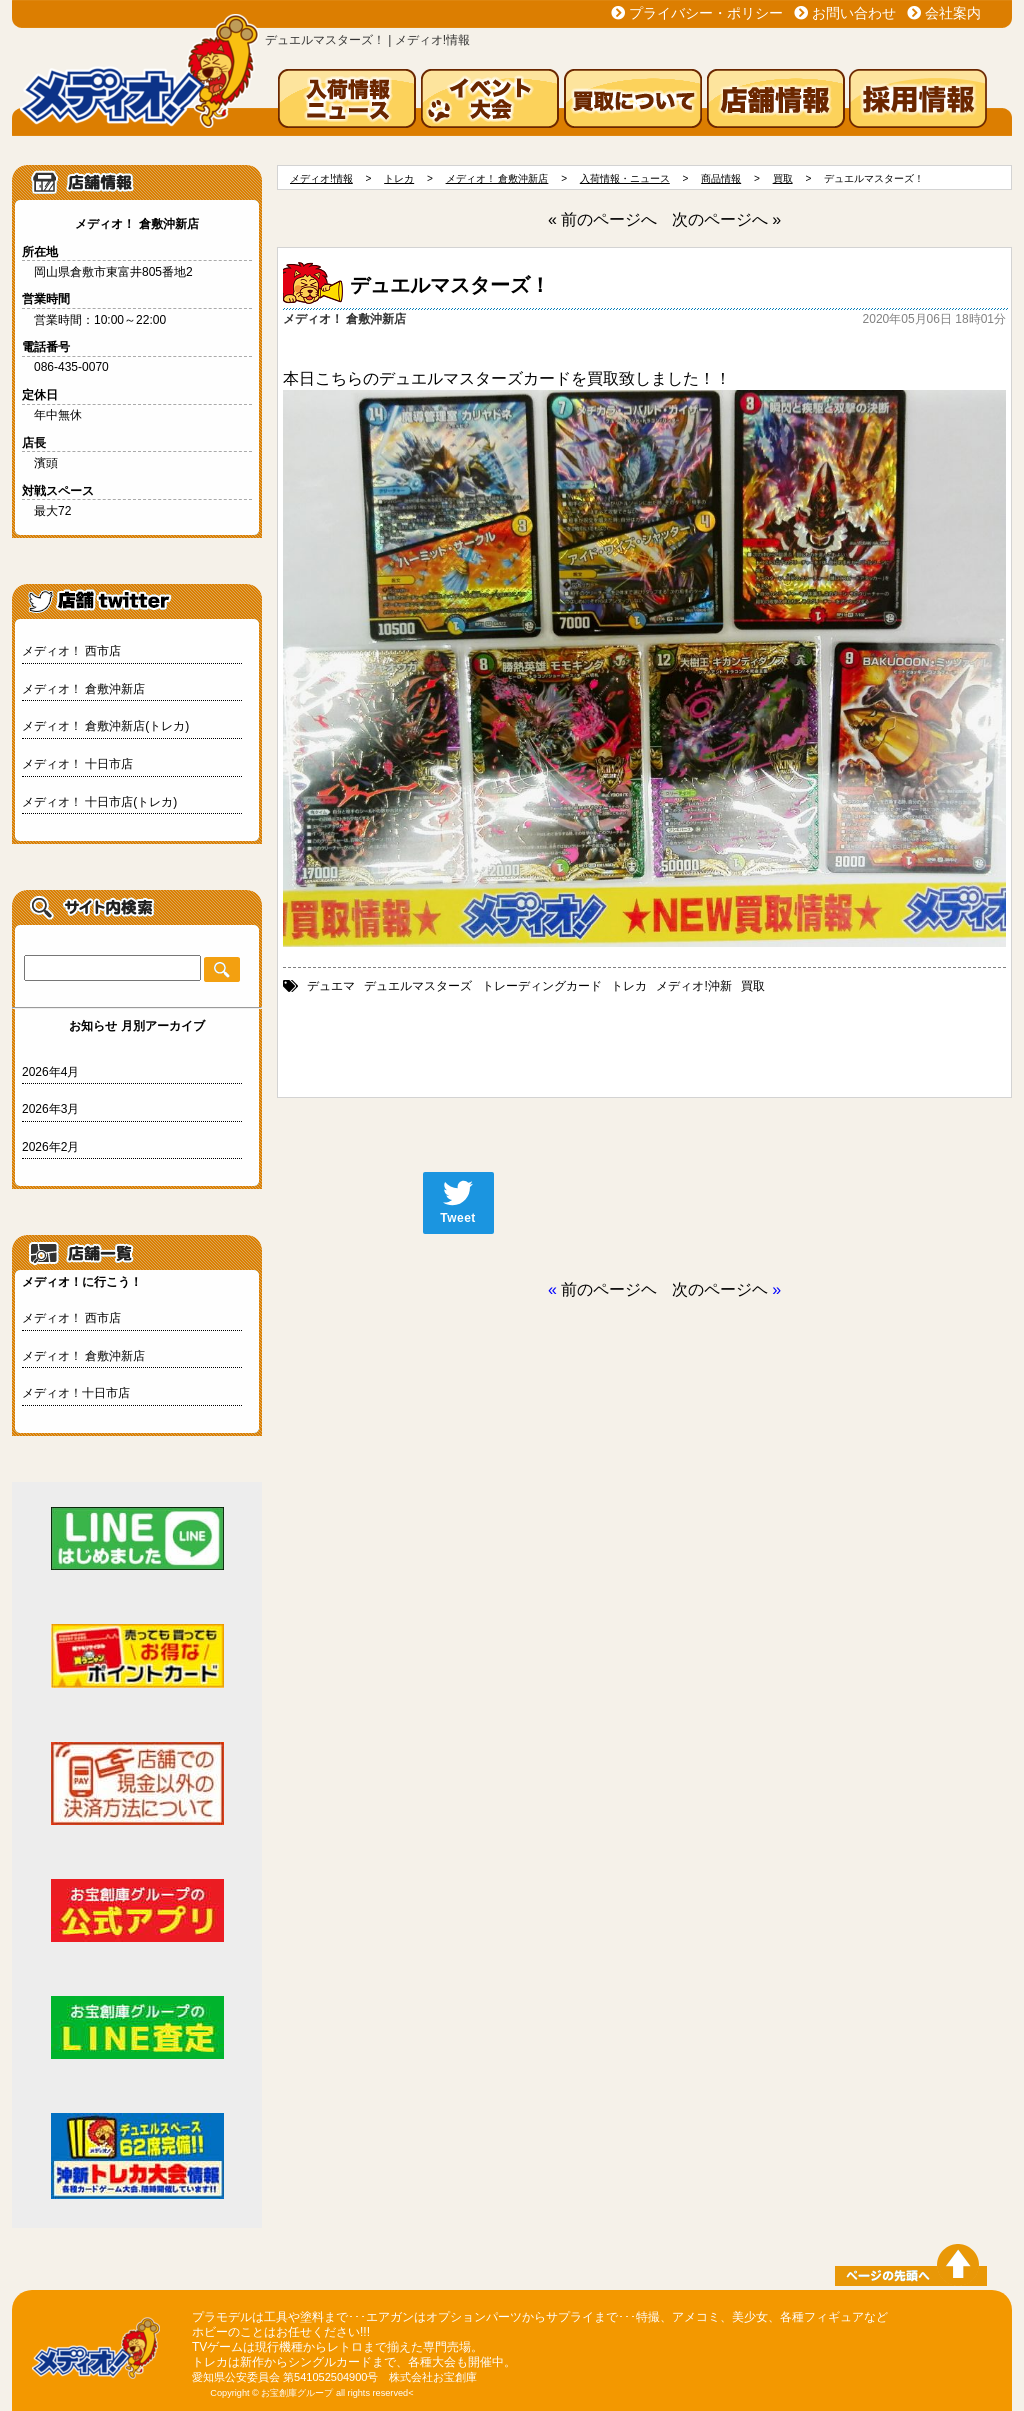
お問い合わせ (854, 13)
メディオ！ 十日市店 (77, 764)
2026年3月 (50, 1109)
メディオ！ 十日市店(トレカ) (99, 802)
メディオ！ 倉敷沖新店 (83, 689)
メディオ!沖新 (693, 986)
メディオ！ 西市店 (71, 651)
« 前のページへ (602, 219)
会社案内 (953, 13)
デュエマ (331, 986)
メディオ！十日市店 (76, 1393)
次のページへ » (726, 219)
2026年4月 (50, 1072)
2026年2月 (50, 1147)
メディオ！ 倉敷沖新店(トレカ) (105, 726)
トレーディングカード (542, 986)
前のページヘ (609, 1289)
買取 (753, 986)
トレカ (629, 986)
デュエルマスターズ (418, 986)
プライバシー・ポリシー (706, 13)
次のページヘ (720, 1289)
